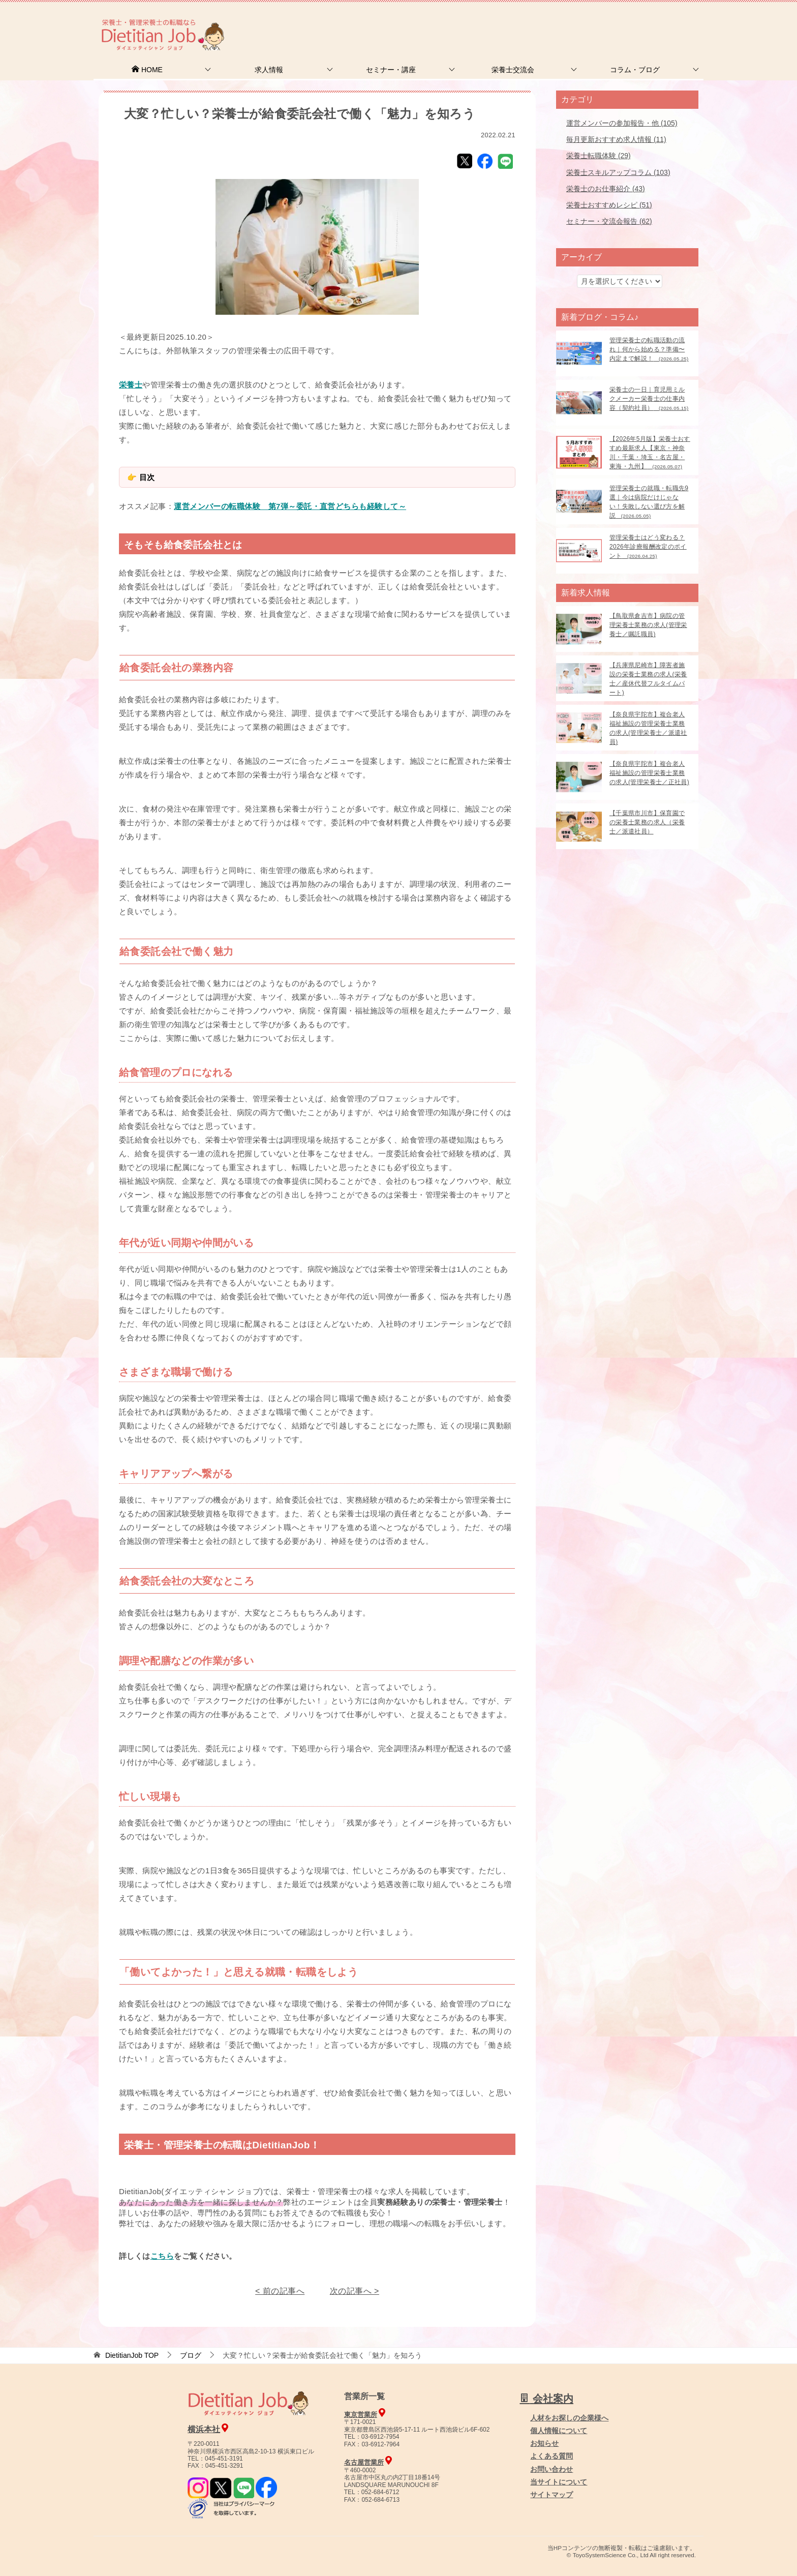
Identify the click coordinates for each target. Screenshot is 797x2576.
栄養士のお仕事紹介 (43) (605, 189)
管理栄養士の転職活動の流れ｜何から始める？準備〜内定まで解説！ (649, 349)
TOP (132, 2355)
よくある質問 (551, 2456)
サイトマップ (551, 2495)
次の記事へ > (354, 2291)
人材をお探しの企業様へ (635, 21)
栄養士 (130, 384)
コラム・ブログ (635, 70)
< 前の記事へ (279, 2291)
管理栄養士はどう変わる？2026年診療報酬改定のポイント (648, 546)
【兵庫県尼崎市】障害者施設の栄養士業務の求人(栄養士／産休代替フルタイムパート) (648, 679)
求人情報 (269, 70)
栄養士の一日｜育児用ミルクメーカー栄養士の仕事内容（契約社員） (649, 398)
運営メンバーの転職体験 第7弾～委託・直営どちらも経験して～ (290, 506)
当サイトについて (558, 2482)
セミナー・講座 (391, 70)
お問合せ (529, 22)
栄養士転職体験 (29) (598, 156)
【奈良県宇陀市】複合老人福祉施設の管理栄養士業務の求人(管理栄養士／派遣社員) (648, 728)
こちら (162, 2256)
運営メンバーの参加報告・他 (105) (622, 123)
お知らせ (544, 2443)
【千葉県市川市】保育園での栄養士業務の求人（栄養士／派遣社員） (647, 822)
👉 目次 (141, 477)
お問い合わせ (551, 2469)
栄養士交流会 (513, 70)
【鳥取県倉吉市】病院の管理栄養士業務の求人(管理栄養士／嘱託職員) (648, 625)
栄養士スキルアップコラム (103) (618, 172)
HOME (147, 70)
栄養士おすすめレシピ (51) (609, 205)
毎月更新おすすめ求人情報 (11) (616, 139)
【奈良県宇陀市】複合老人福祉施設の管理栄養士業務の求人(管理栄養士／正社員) (649, 773)
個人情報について (558, 2431)
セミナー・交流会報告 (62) (609, 221)
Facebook (485, 161)
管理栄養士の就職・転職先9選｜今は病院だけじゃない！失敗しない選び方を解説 (648, 502)
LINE (505, 161)
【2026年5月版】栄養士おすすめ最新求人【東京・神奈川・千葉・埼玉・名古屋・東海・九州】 (649, 452)
